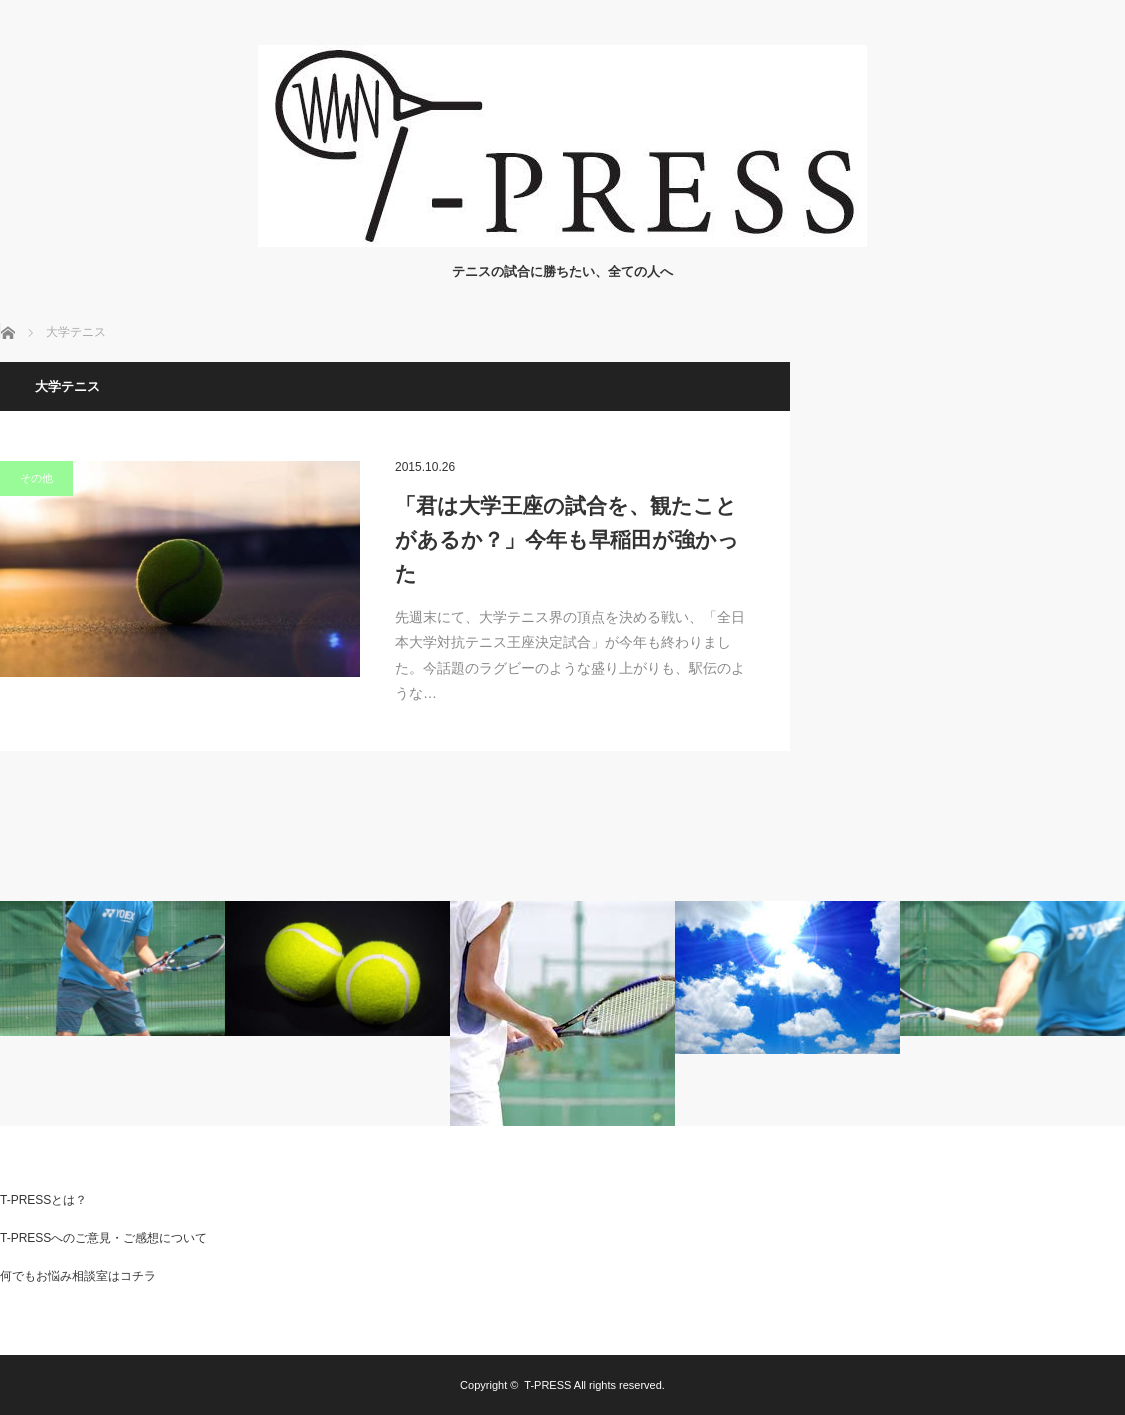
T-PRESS (547, 1385)
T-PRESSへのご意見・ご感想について (103, 1238)
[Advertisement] (975, 487)
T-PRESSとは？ (43, 1200)
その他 (36, 478)
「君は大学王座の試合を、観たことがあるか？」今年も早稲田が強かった (567, 539)
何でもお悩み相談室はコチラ (78, 1276)
